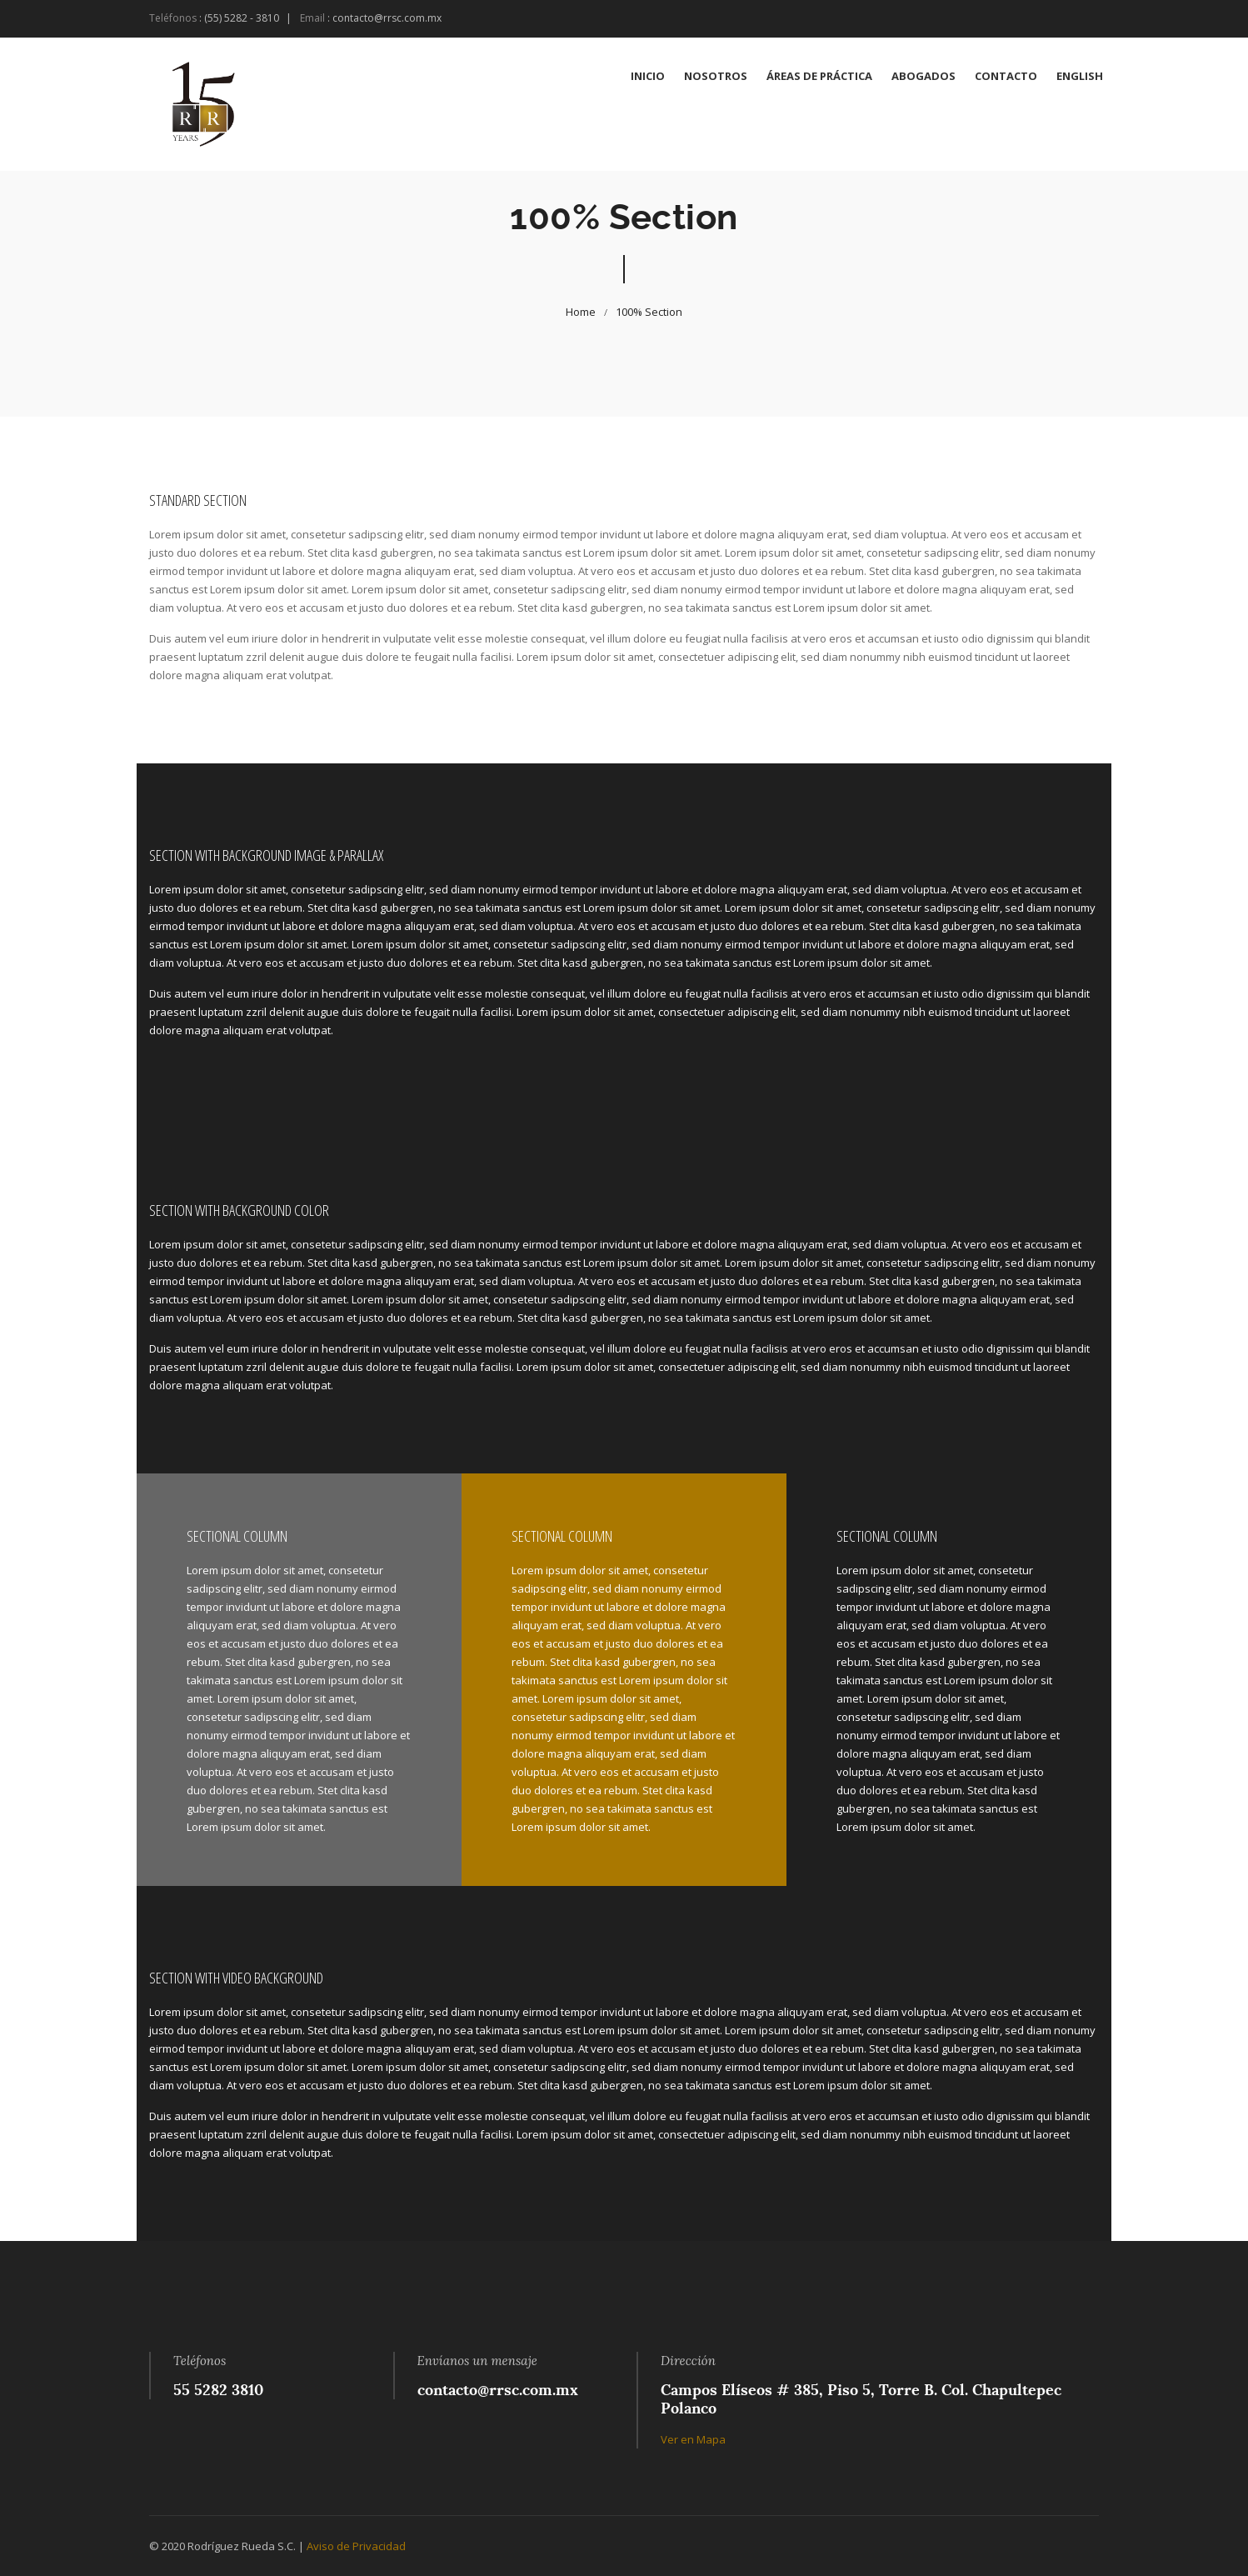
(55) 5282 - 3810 (241, 18)
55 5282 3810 (218, 2389)
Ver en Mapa (693, 2439)
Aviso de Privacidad (356, 2545)
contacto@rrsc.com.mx (387, 18)
